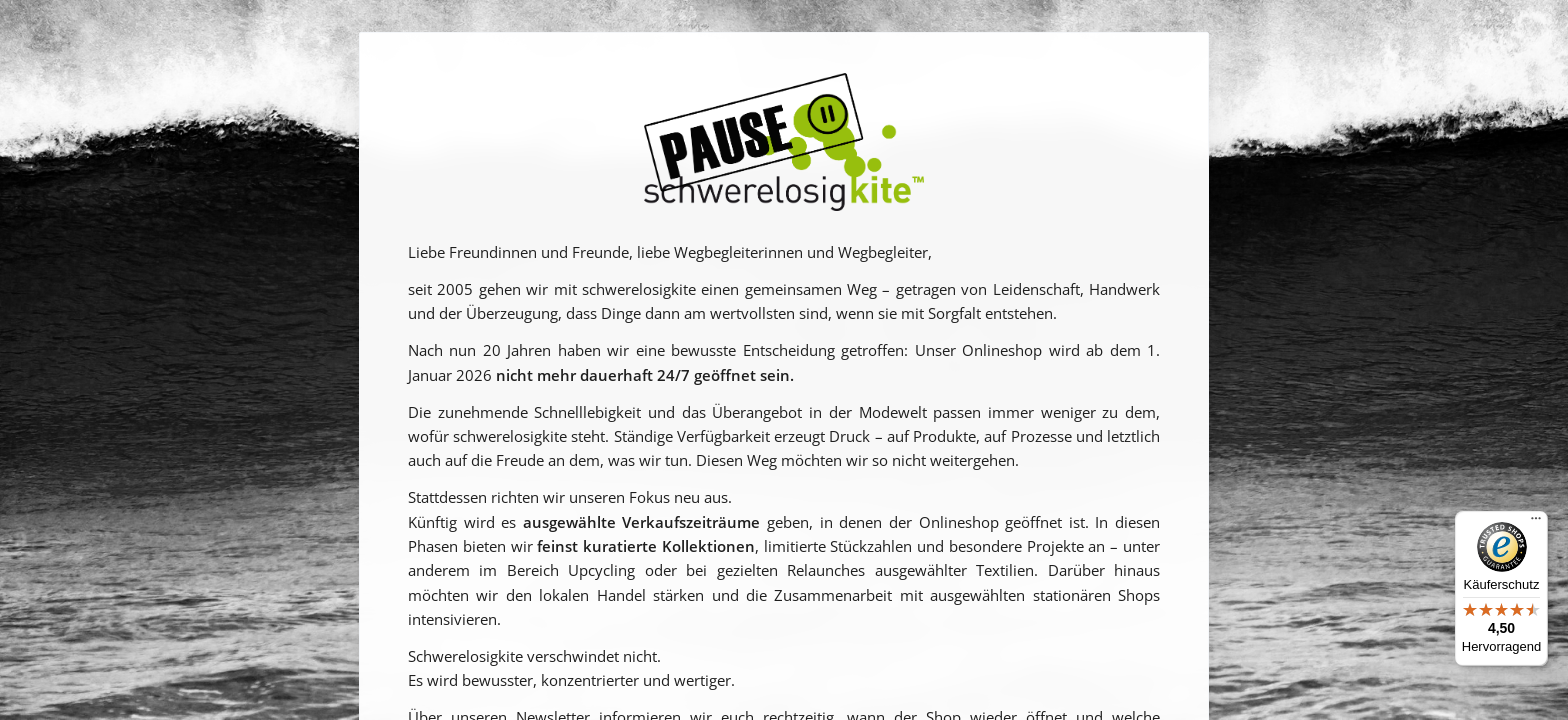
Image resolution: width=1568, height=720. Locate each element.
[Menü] (1536, 523)
